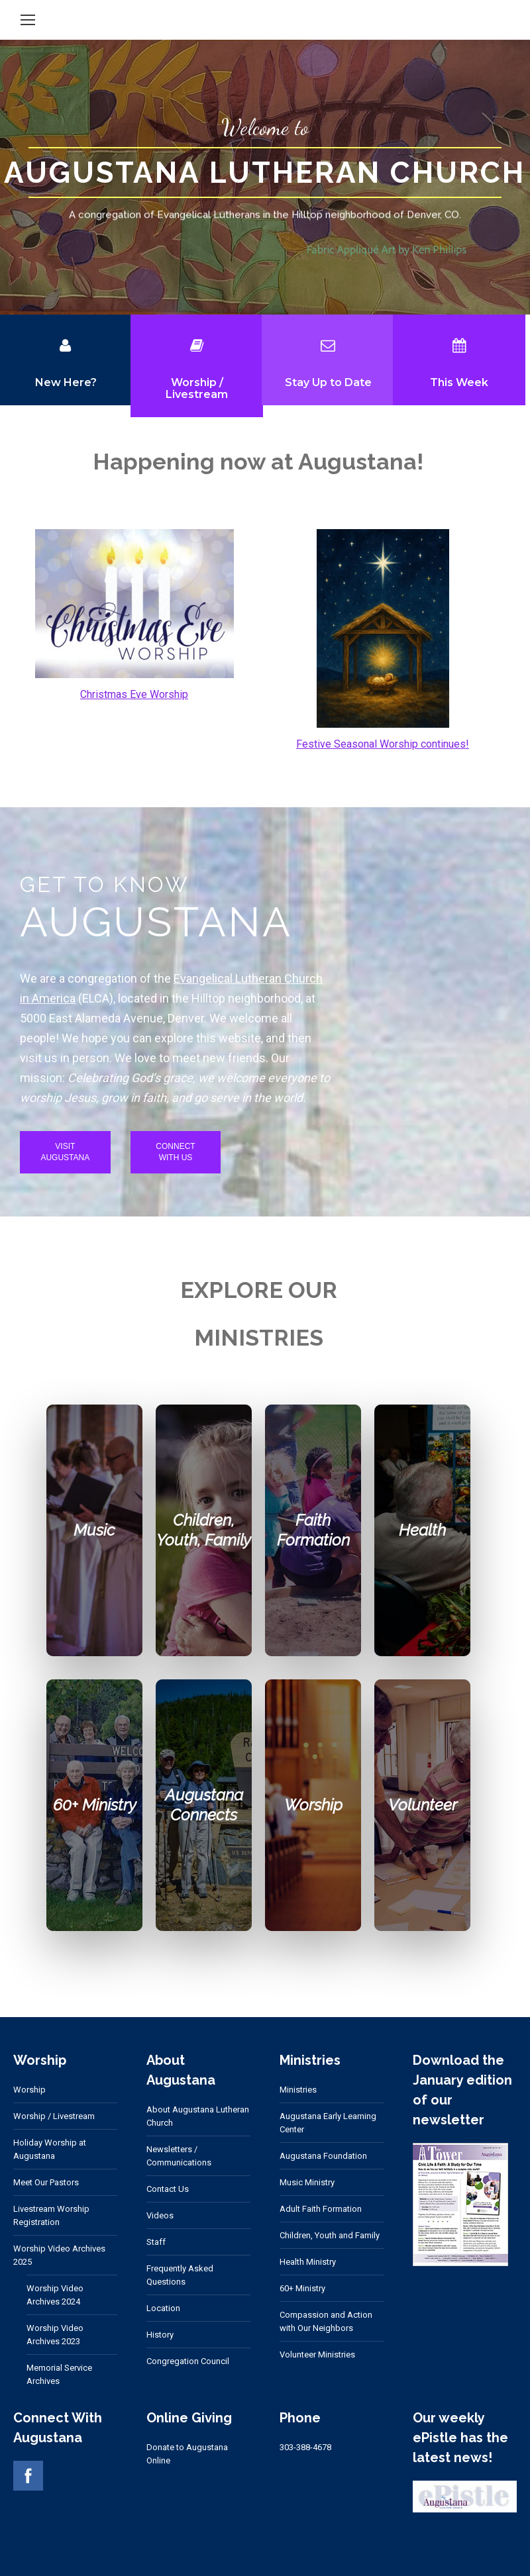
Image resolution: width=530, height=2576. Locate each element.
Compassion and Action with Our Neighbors (326, 2321)
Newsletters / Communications (178, 2155)
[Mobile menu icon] (28, 20)
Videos (160, 2215)
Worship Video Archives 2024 (54, 2294)
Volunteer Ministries (317, 2354)
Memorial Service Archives (59, 2374)
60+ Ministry (302, 2288)
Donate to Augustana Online (187, 2453)
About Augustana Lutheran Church (197, 2116)
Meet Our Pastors (46, 2182)
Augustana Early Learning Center (328, 2122)
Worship (29, 2090)
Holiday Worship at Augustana (49, 2149)
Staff (156, 2242)
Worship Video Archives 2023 (54, 2334)
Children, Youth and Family (330, 2235)
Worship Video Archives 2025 (59, 2255)
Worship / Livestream (54, 2116)
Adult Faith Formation (321, 2209)
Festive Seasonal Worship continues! (382, 744)
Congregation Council (187, 2361)
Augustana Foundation (323, 2156)
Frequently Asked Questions (179, 2275)
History (160, 2335)
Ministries (298, 2090)
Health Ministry (308, 2262)
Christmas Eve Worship (134, 694)
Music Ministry (307, 2182)
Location (163, 2308)
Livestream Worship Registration (51, 2215)
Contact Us (167, 2189)
